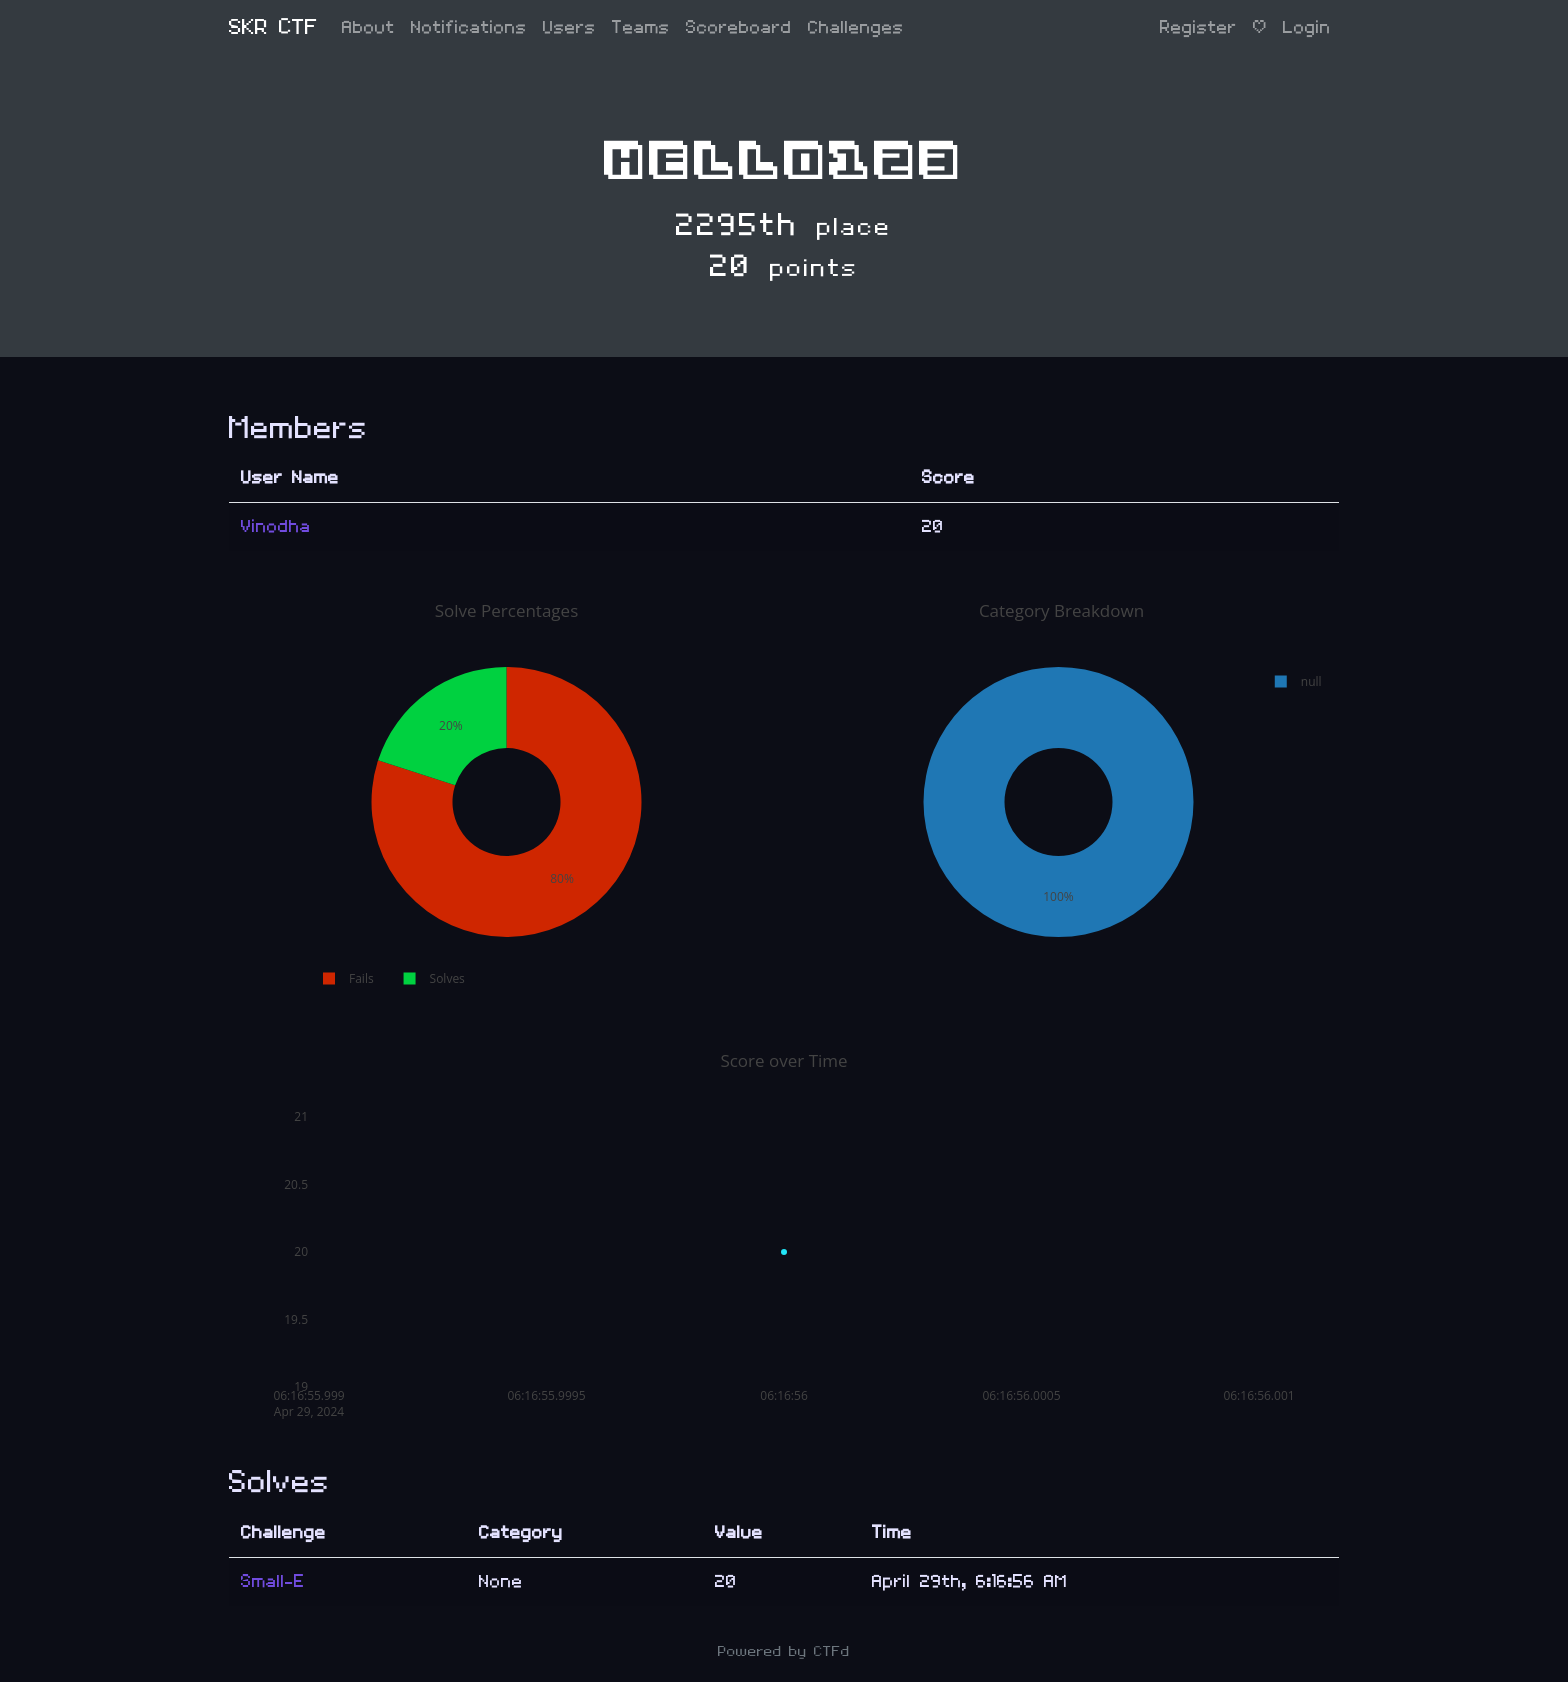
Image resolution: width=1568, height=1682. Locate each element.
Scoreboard (739, 27)
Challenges (856, 27)
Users (569, 27)
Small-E (273, 1581)
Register (1198, 27)
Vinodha (276, 526)
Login (1307, 27)
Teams (641, 27)
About (368, 27)
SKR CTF (273, 27)
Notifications (469, 27)
